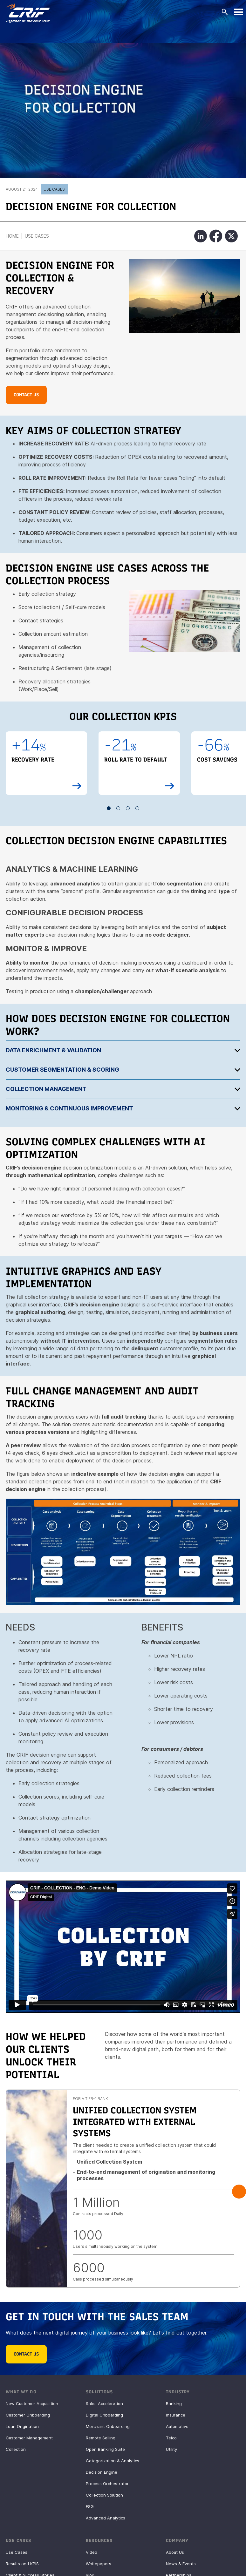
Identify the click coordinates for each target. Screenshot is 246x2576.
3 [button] (128, 808)
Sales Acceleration (104, 2403)
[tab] (123, 1050)
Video (91, 2552)
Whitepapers (98, 2563)
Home (12, 236)
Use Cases (54, 189)
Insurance (175, 2414)
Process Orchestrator (107, 2483)
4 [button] (138, 808)
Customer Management (29, 2437)
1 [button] (109, 808)
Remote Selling (100, 2437)
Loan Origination (22, 2426)
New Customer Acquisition (32, 2403)
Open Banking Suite (105, 2449)
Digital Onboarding (104, 2414)
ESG (90, 2506)
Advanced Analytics (105, 2517)
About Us (175, 2552)
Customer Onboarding (28, 2414)
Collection (16, 2449)
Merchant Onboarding (108, 2426)
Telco (171, 2437)
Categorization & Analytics (112, 2460)
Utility (171, 2449)
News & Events (181, 2563)
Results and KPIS (22, 2563)
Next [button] (239, 2192)
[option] (46, 763)
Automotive (177, 2426)
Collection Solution (104, 2495)
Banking (174, 2403)
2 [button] (118, 808)
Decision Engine (101, 2472)
